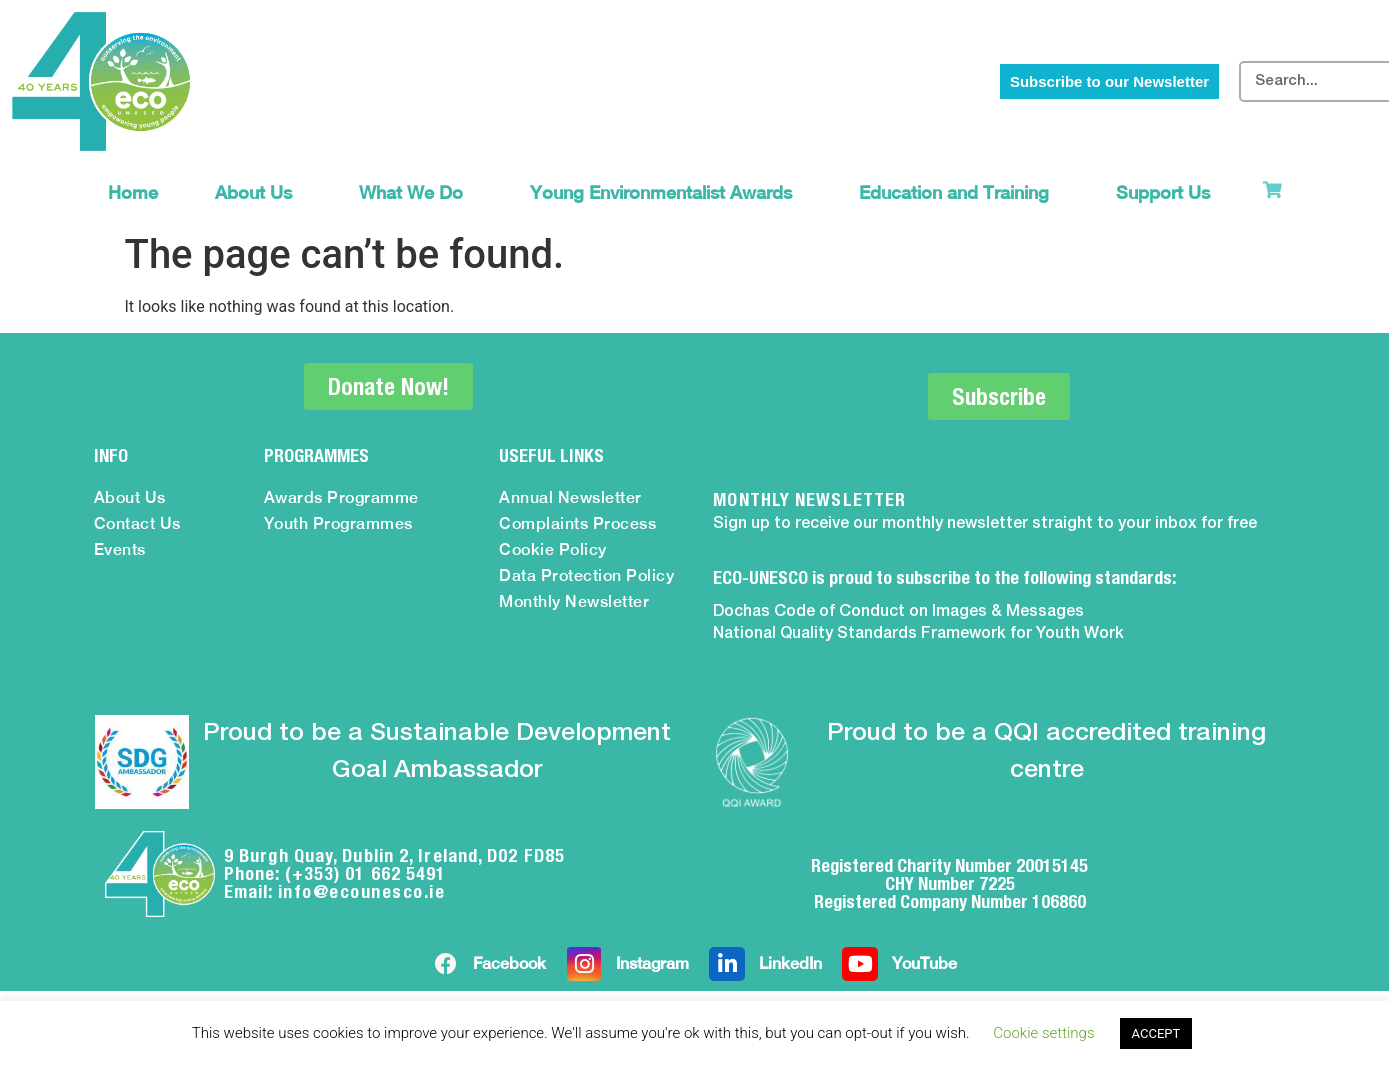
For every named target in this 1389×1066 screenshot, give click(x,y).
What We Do (416, 192)
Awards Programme (341, 497)
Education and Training (959, 192)
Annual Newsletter (570, 497)
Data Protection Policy (586, 575)
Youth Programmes (338, 523)
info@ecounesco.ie (362, 891)
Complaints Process (577, 523)
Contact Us (137, 523)
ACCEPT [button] (1156, 1033)
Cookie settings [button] (1043, 1033)
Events (120, 549)
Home (133, 192)
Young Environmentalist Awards (666, 192)
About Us (258, 192)
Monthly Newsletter (574, 601)
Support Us (1168, 192)
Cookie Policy (553, 549)
